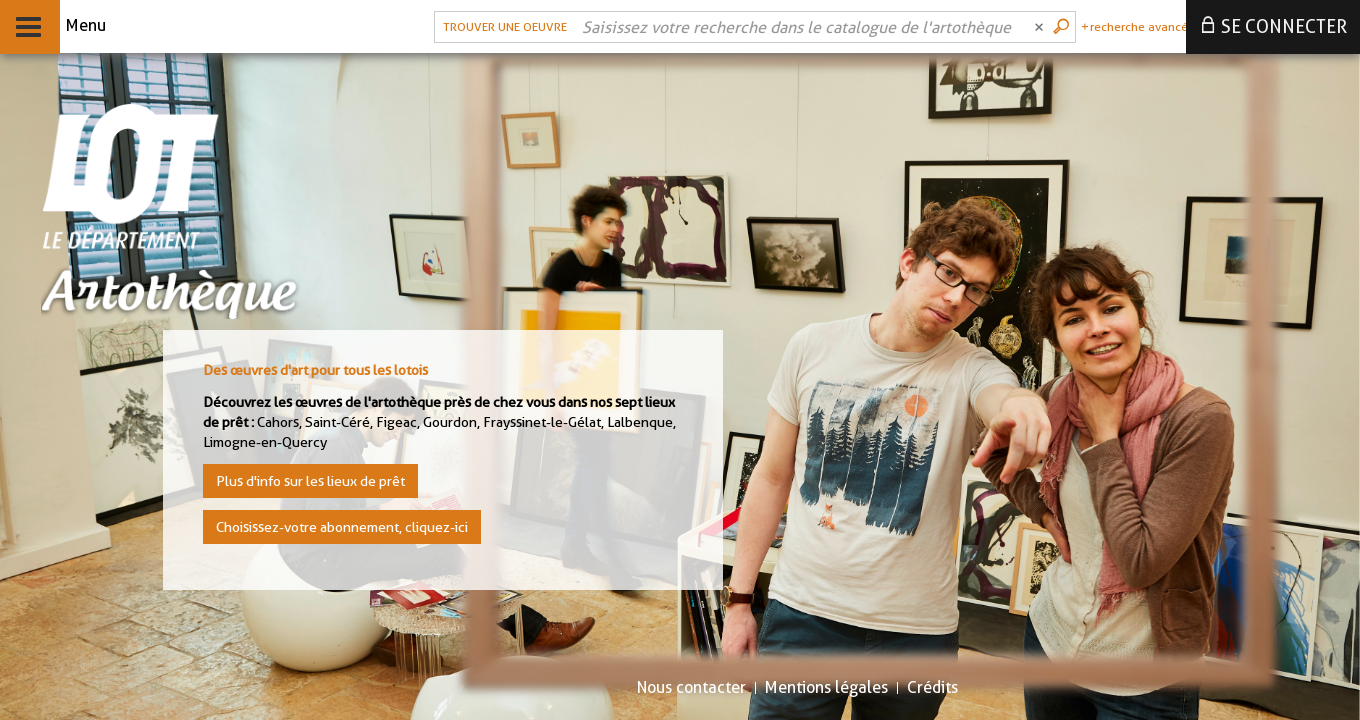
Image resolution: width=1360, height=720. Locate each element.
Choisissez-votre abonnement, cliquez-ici (342, 527)
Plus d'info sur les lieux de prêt (310, 481)
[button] (502, 27)
